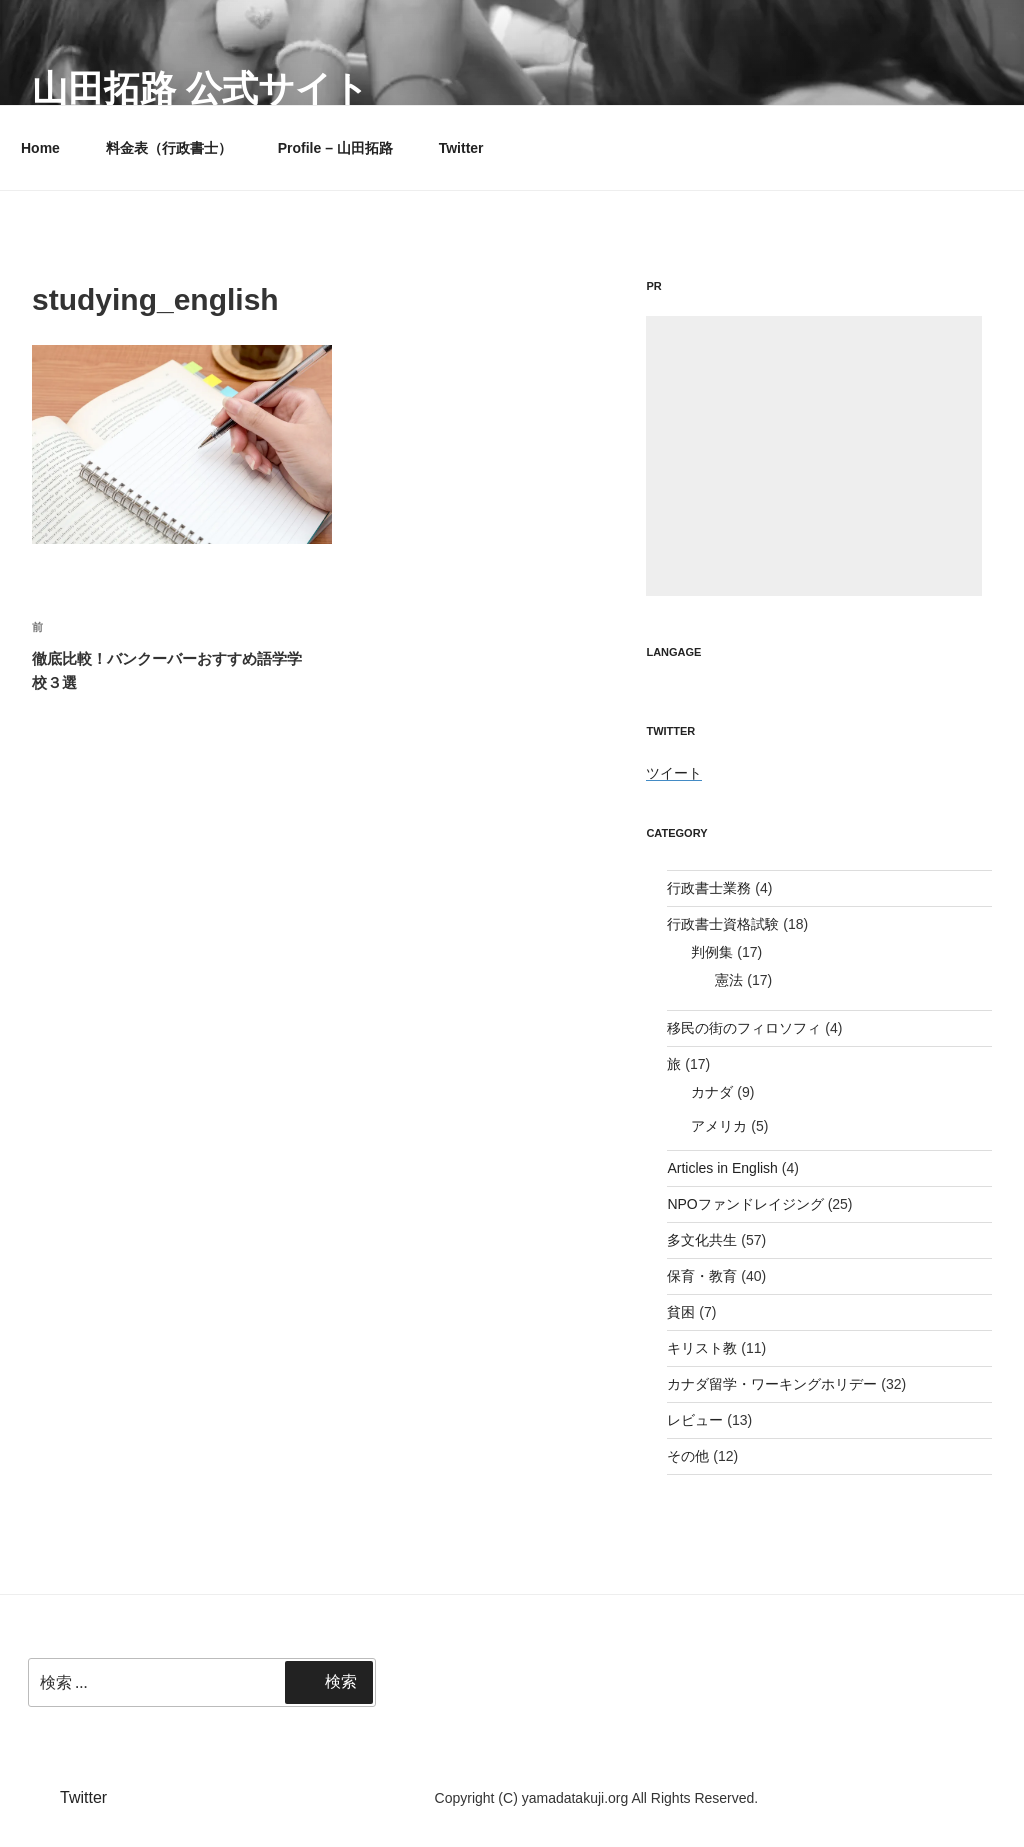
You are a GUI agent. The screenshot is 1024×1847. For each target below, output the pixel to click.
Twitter (461, 148)
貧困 (681, 1312)
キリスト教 (702, 1348)
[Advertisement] (814, 456)
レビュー (695, 1420)
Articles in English (722, 1168)
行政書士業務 (709, 888)
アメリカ (719, 1126)
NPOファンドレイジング (745, 1204)
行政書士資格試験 (723, 924)
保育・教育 (702, 1276)
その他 (688, 1456)
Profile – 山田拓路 (335, 148)
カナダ (712, 1092)
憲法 (729, 980)
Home (40, 148)
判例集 (712, 952)
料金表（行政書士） (169, 148)
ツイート (674, 773)
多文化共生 (702, 1240)
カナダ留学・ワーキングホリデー (772, 1384)
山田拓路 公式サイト (200, 88)
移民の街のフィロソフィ (744, 1028)
